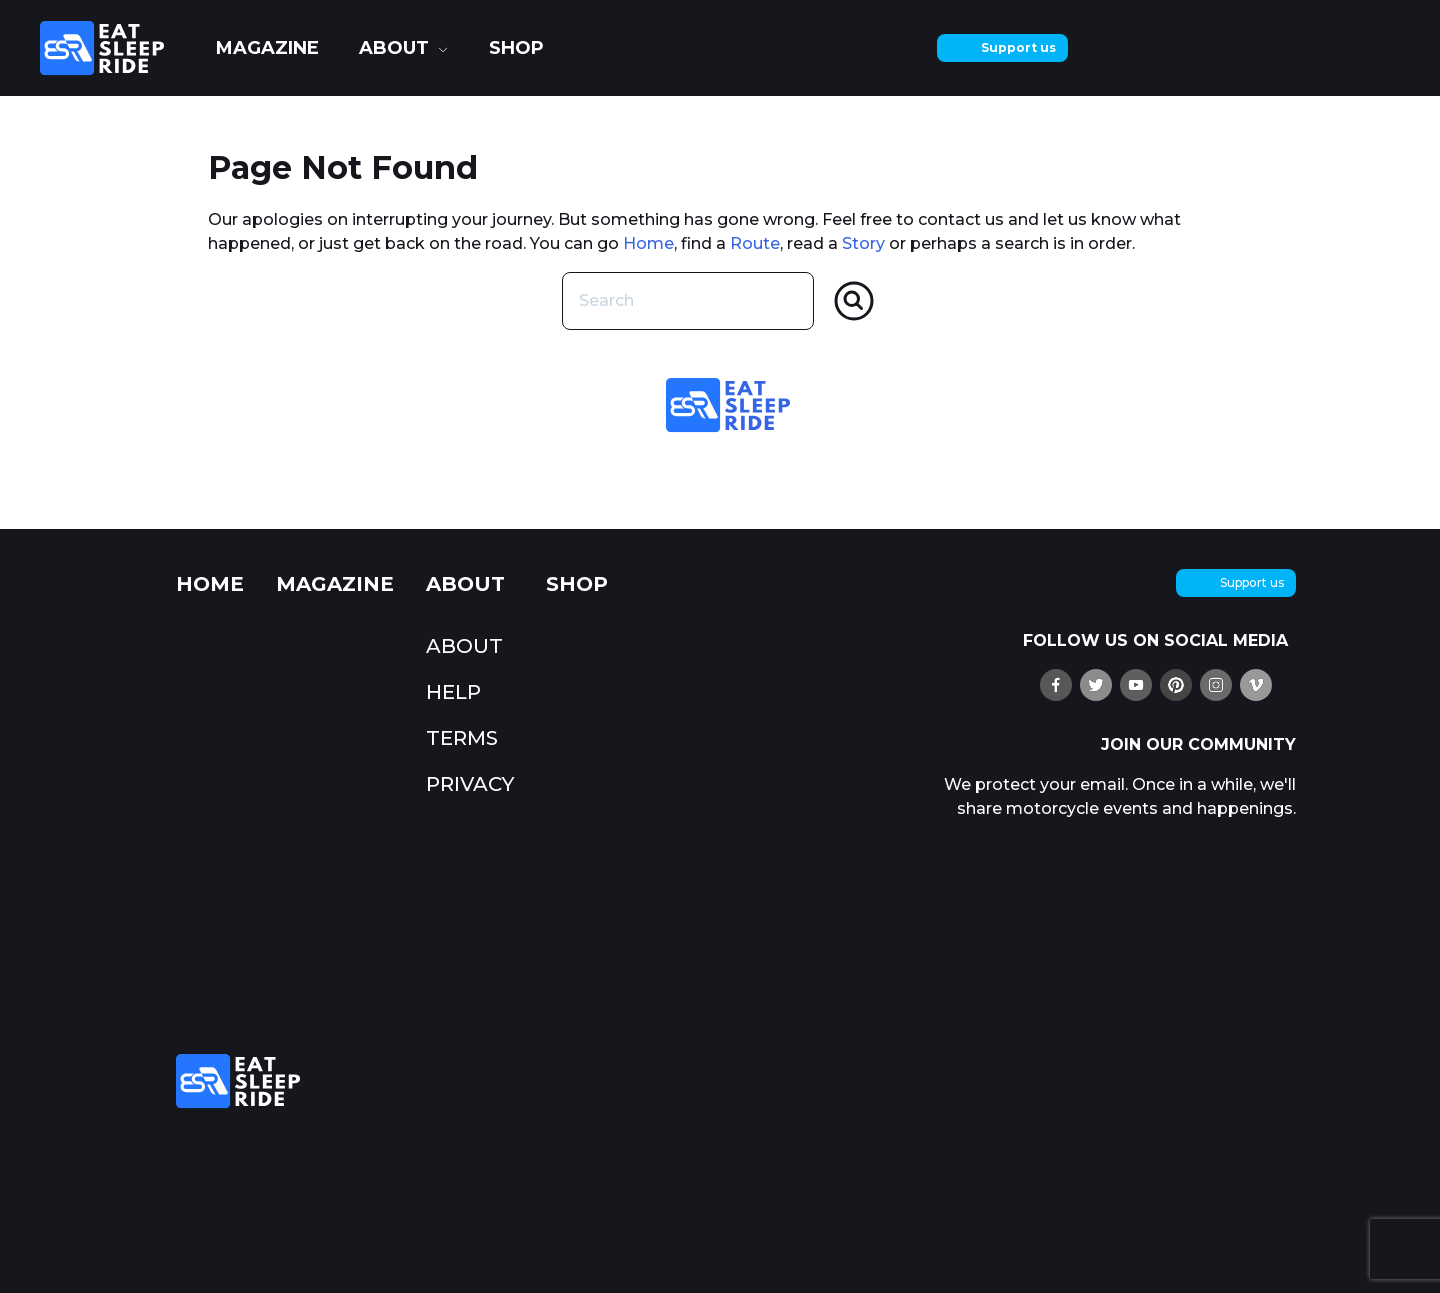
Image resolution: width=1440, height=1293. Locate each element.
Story (863, 243)
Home (648, 243)
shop (516, 48)
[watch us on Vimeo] (1256, 685)
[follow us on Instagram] (1216, 685)
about (394, 48)
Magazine (267, 48)
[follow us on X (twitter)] (1096, 685)
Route (755, 243)
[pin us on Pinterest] (1176, 685)
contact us (961, 219)
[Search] (854, 301)
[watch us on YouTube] (1136, 685)
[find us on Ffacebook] (1056, 685)
